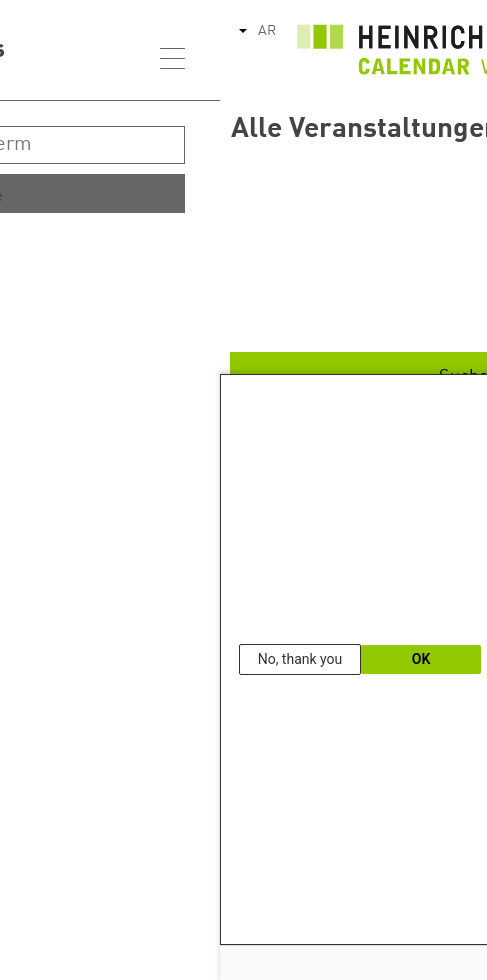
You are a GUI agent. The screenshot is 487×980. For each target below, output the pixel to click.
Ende (399, 314)
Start (400, 252)
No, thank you (80, 659)
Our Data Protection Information (421, 915)
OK (201, 659)
